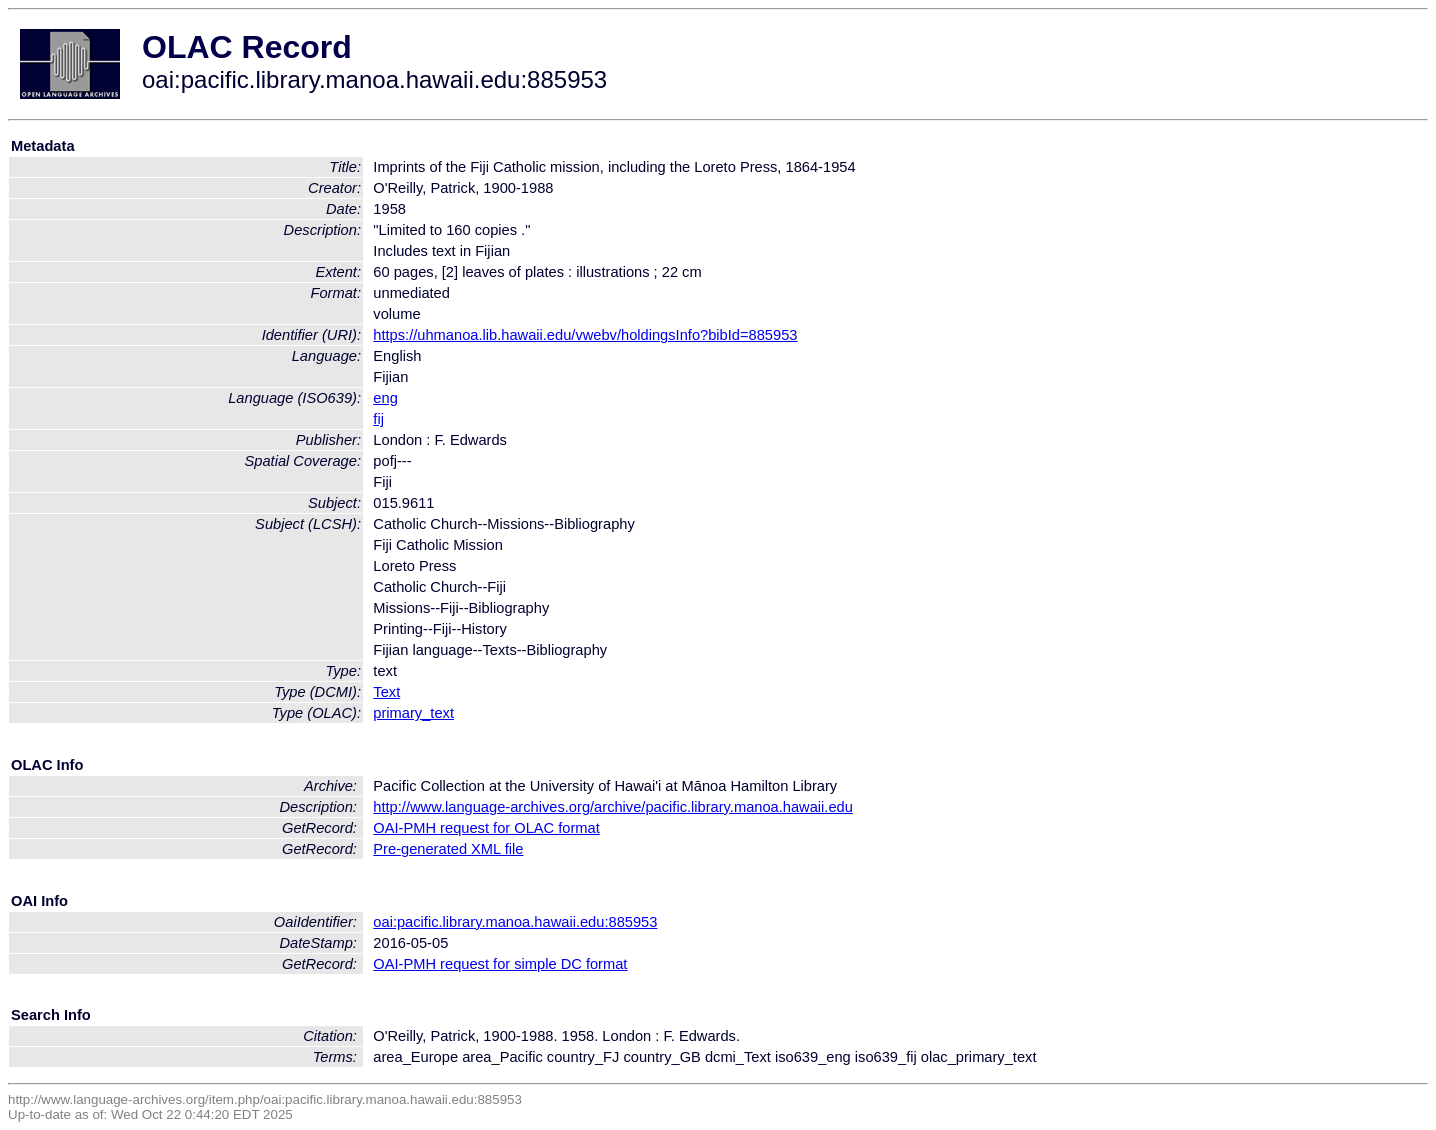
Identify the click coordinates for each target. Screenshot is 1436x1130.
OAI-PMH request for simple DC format (500, 964)
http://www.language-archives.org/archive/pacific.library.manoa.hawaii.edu (613, 807)
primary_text (413, 713)
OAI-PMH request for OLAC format (486, 828)
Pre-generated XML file (448, 849)
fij (378, 419)
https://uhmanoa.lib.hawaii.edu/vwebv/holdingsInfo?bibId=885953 (585, 335)
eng (385, 398)
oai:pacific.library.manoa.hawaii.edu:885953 (515, 922)
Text (386, 692)
